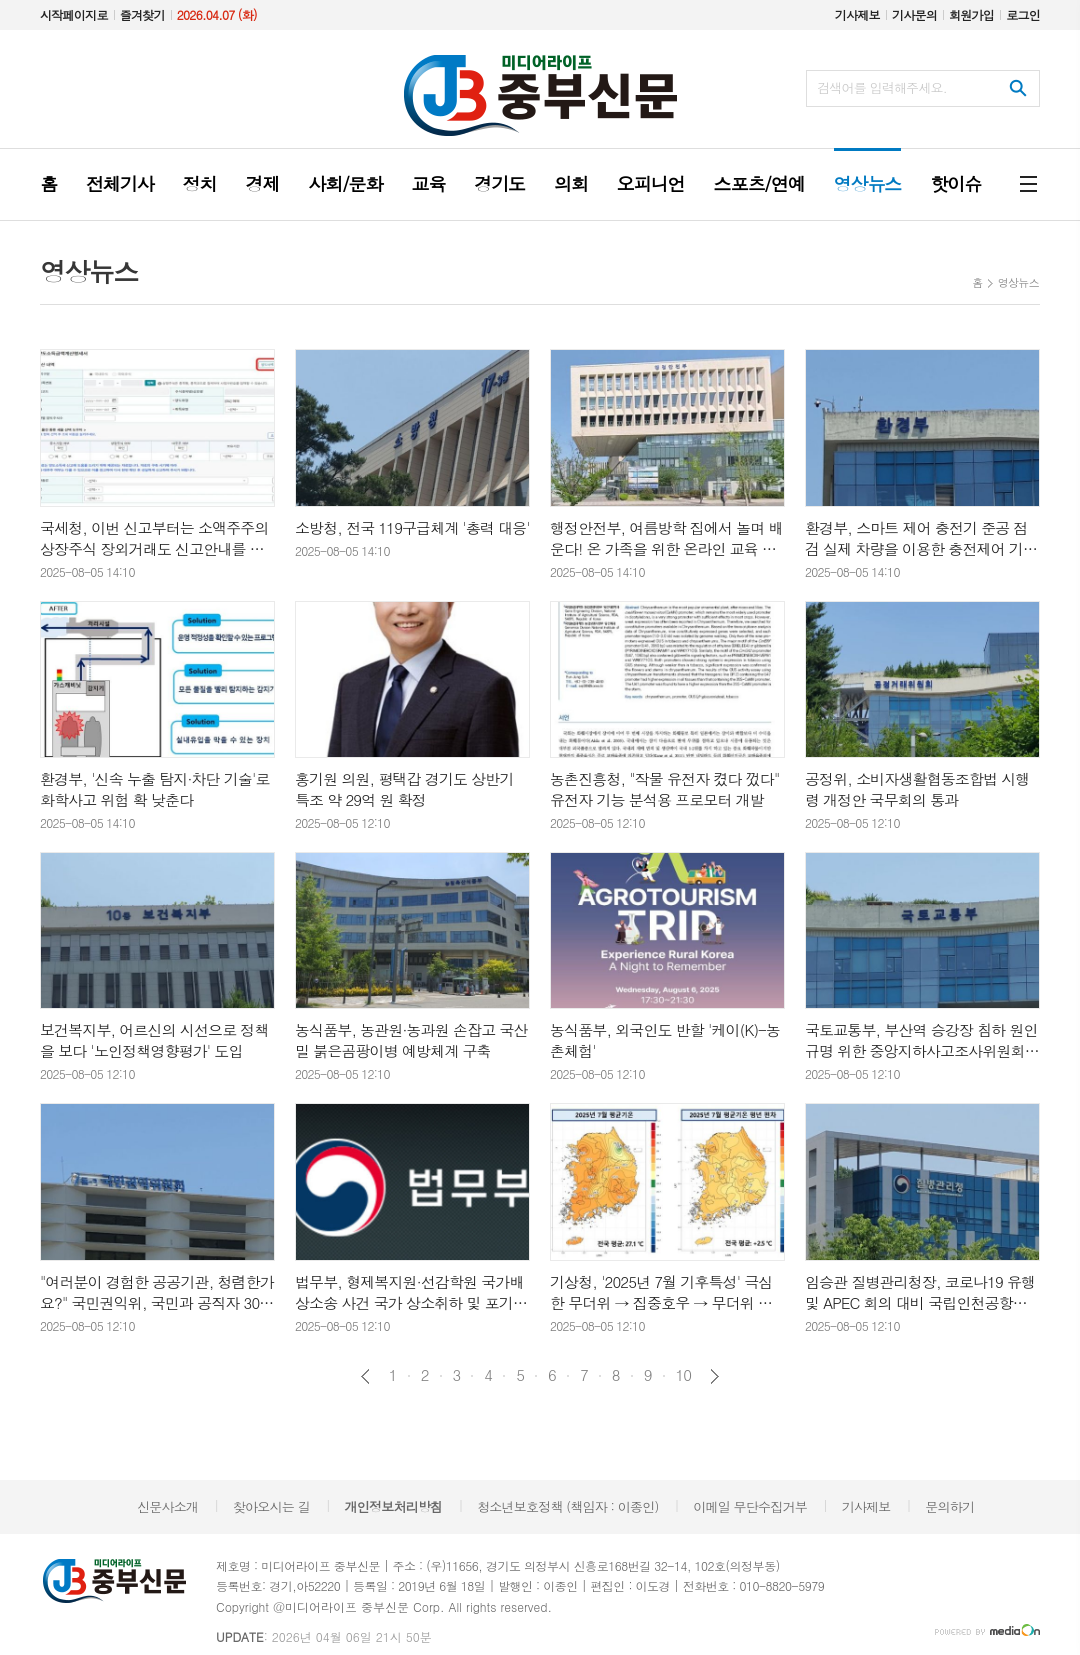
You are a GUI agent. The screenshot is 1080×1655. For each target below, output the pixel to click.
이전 (365, 1376)
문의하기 (949, 1506)
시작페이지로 (74, 14)
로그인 (1023, 14)
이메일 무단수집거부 (750, 1506)
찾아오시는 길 (271, 1506)
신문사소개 (167, 1506)
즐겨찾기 (142, 14)
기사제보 (857, 14)
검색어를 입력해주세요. (882, 87)
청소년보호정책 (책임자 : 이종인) (567, 1506)
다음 (714, 1376)
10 (684, 1375)
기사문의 (914, 14)
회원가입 (971, 14)
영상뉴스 (1018, 282)
